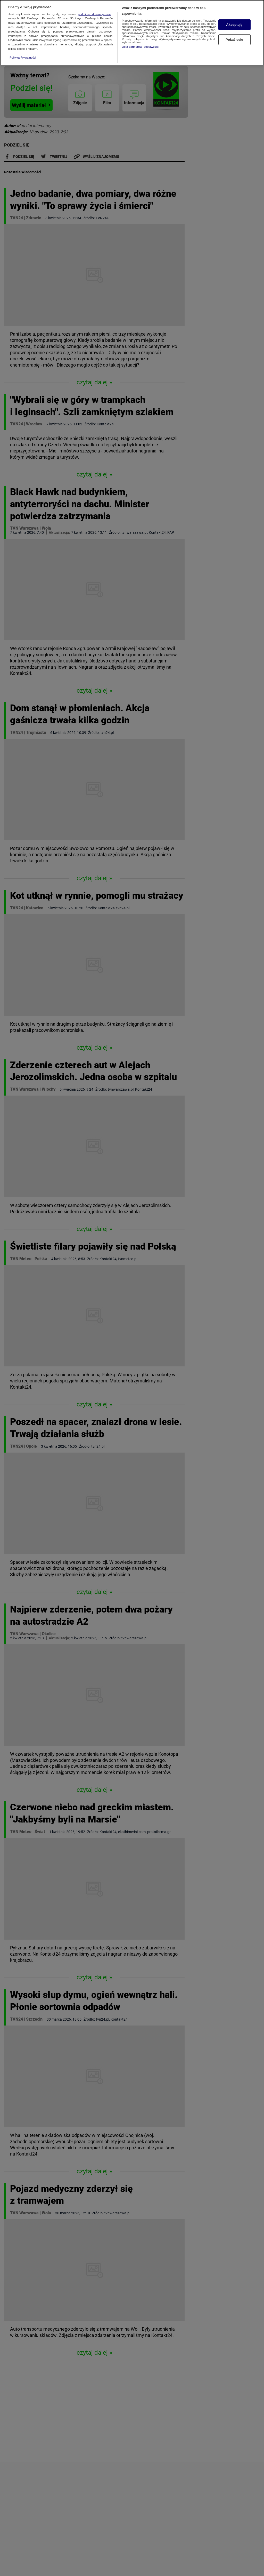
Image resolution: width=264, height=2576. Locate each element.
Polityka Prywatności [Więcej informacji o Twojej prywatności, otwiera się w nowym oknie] (23, 57)
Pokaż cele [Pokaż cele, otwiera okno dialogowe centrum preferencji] (234, 39)
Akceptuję (234, 24)
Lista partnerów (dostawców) (140, 46)
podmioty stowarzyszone (94, 13)
